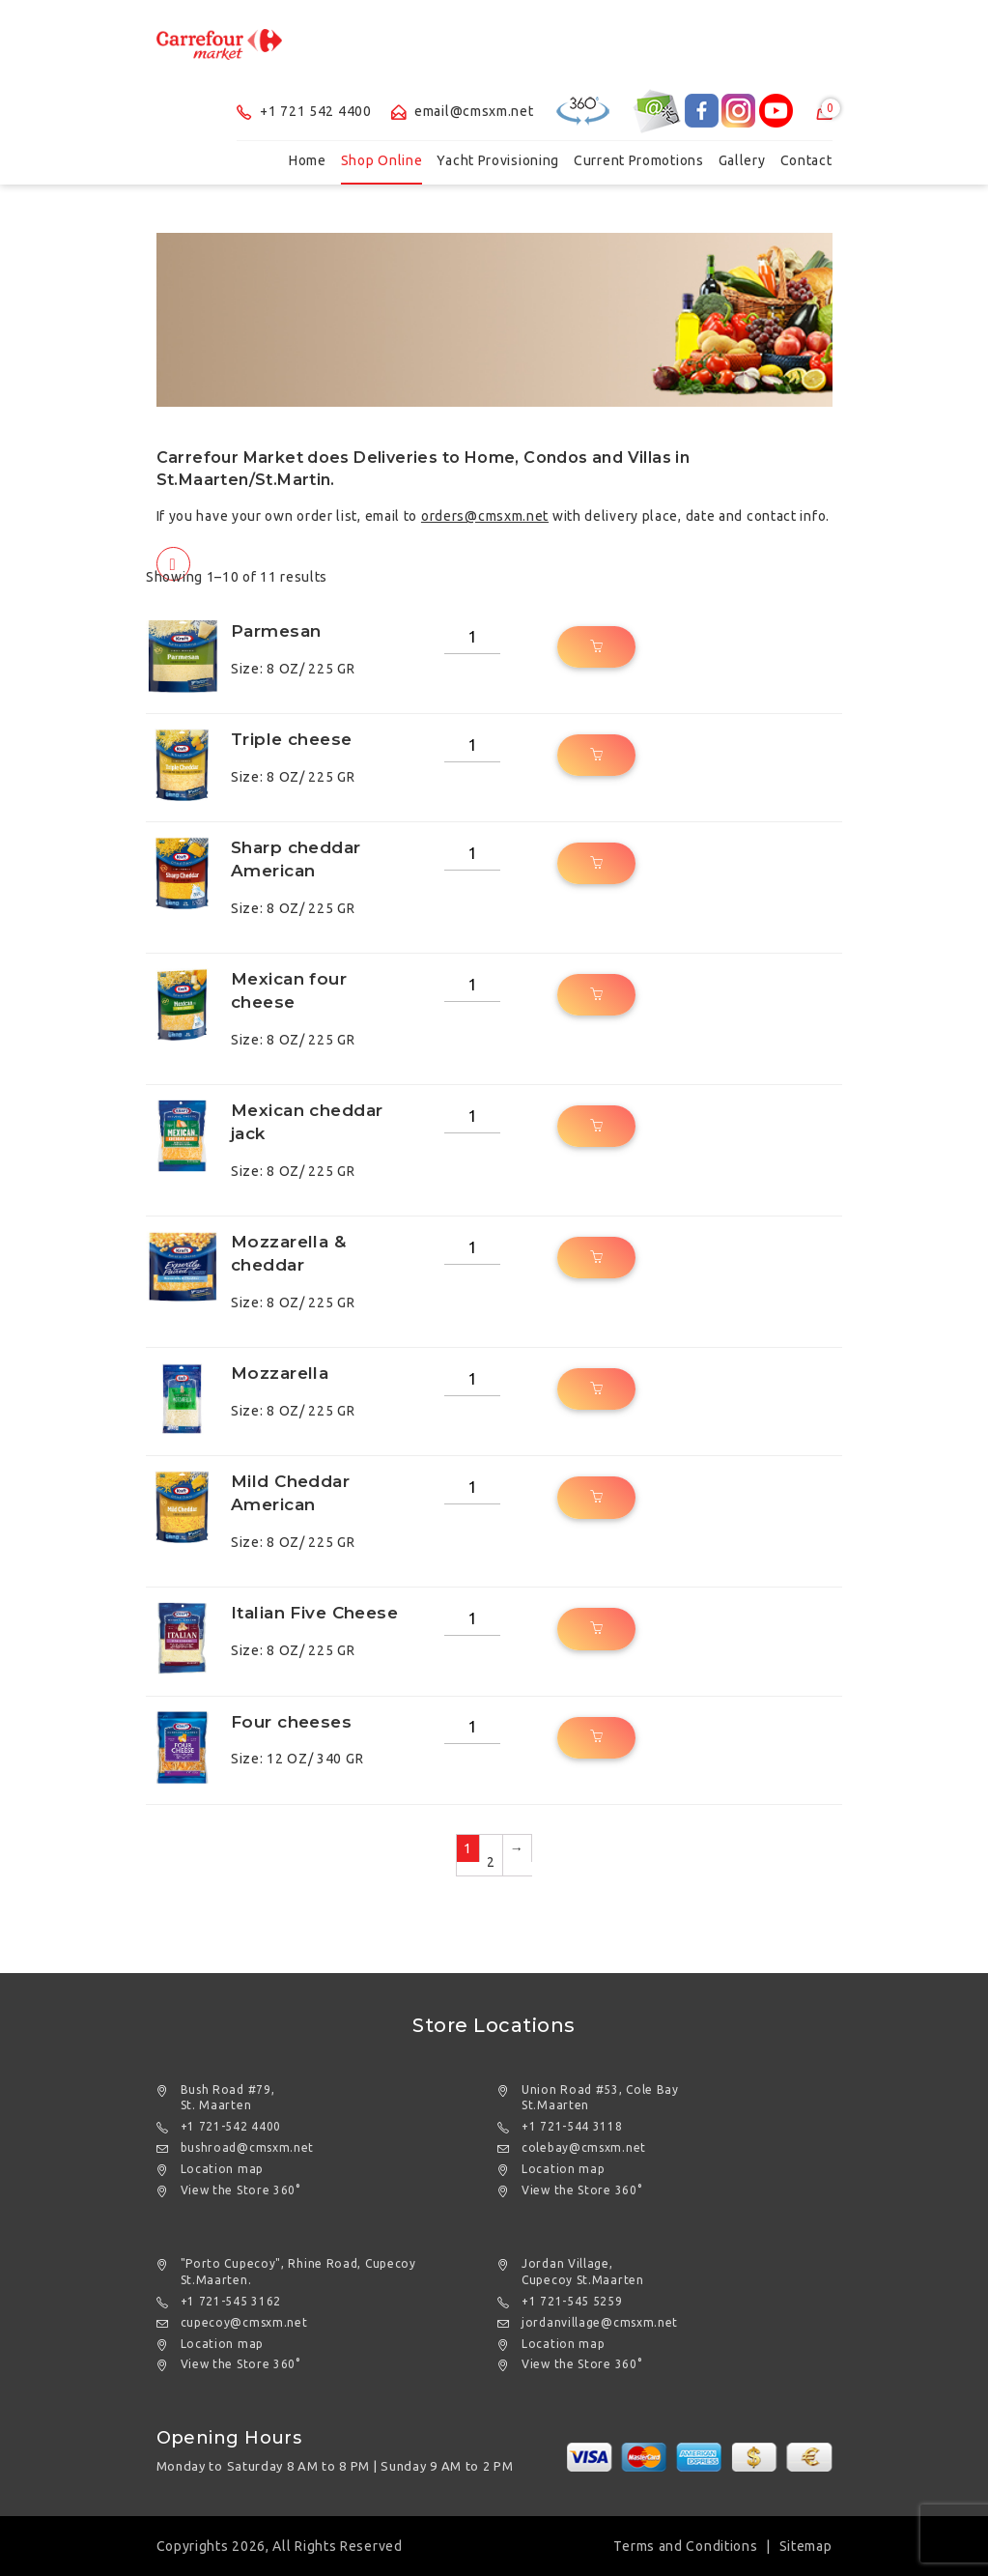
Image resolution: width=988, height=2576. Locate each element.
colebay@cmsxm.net (584, 2147)
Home (307, 160)
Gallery (742, 160)
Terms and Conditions (685, 2546)
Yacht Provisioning (498, 160)
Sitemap (806, 2546)
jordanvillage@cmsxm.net (600, 2322)
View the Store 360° (240, 2190)
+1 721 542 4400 (304, 111)
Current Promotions (639, 160)
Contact (806, 160)
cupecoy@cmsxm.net (244, 2322)
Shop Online (382, 160)
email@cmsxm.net (462, 111)
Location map (222, 2168)
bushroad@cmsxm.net (248, 2147)
